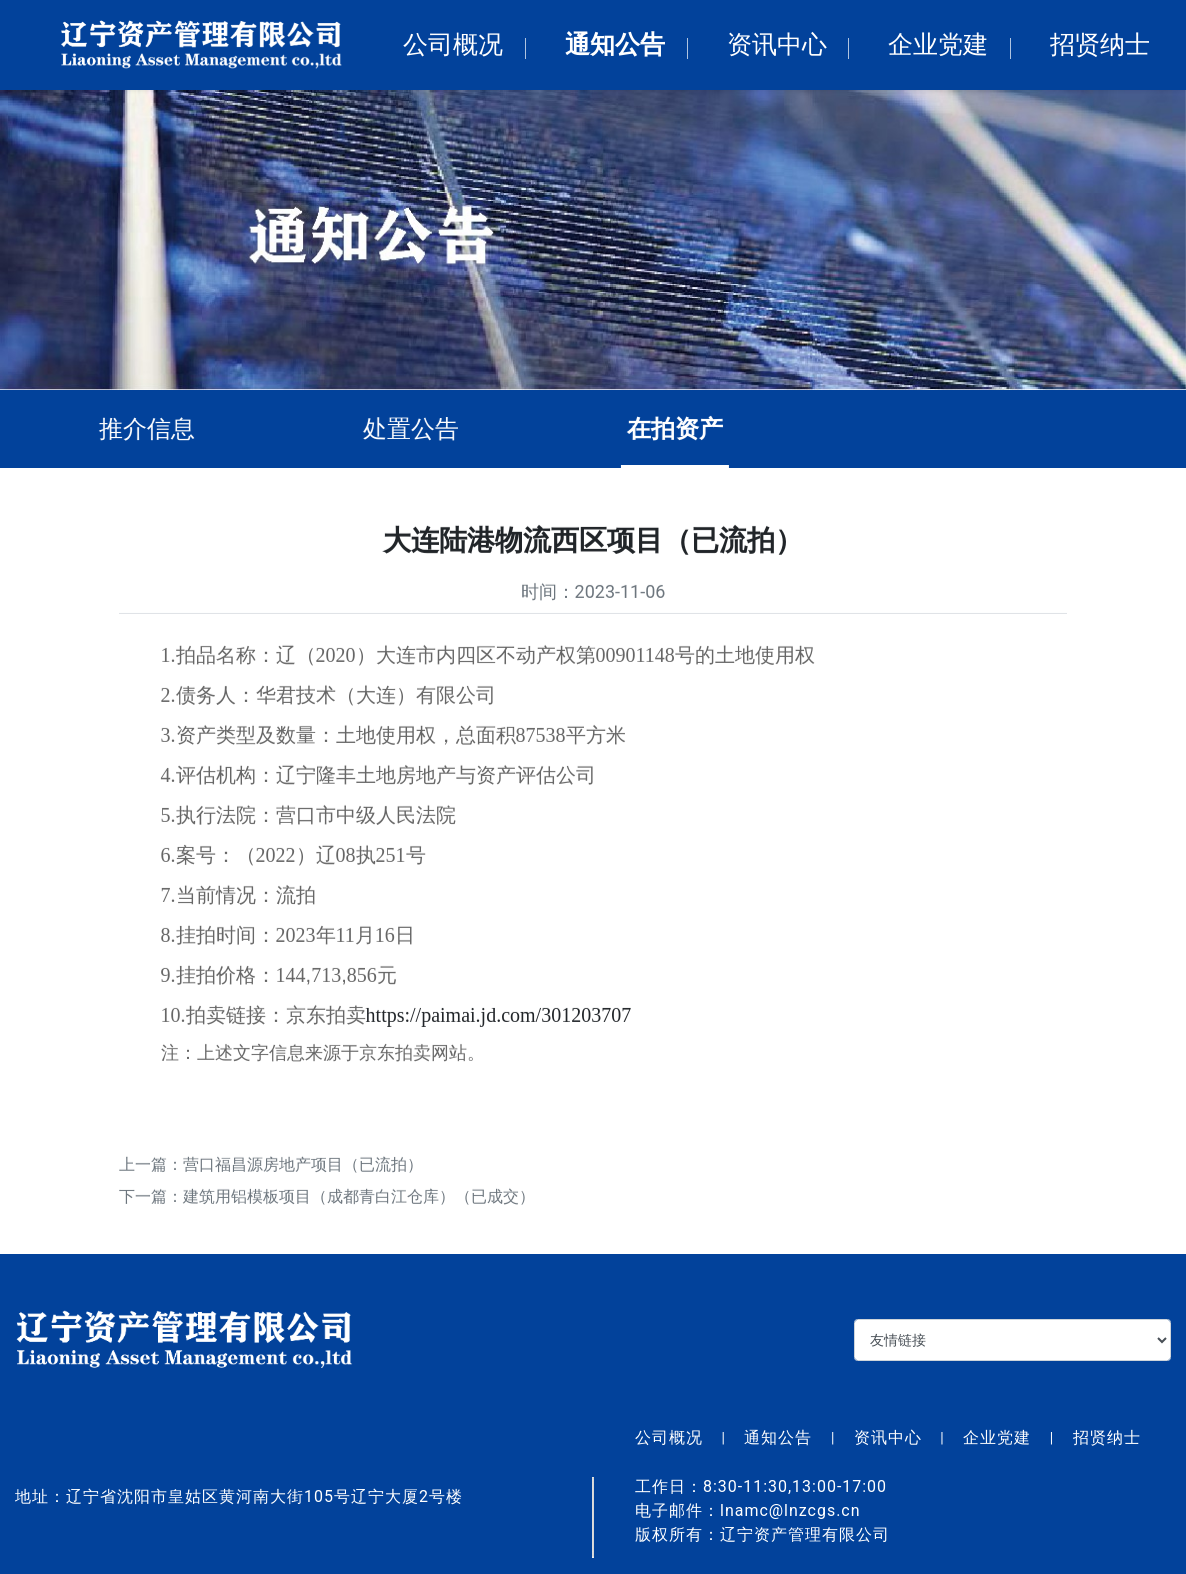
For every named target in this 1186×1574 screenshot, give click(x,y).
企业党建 (938, 44)
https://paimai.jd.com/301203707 (499, 1019)
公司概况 (453, 44)
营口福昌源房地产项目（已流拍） (303, 1168)
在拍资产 (680, 429)
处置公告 (416, 429)
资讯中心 (777, 44)
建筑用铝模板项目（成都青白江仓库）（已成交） (359, 1200)
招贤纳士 (1100, 44)
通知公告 (615, 44)
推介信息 (152, 429)
